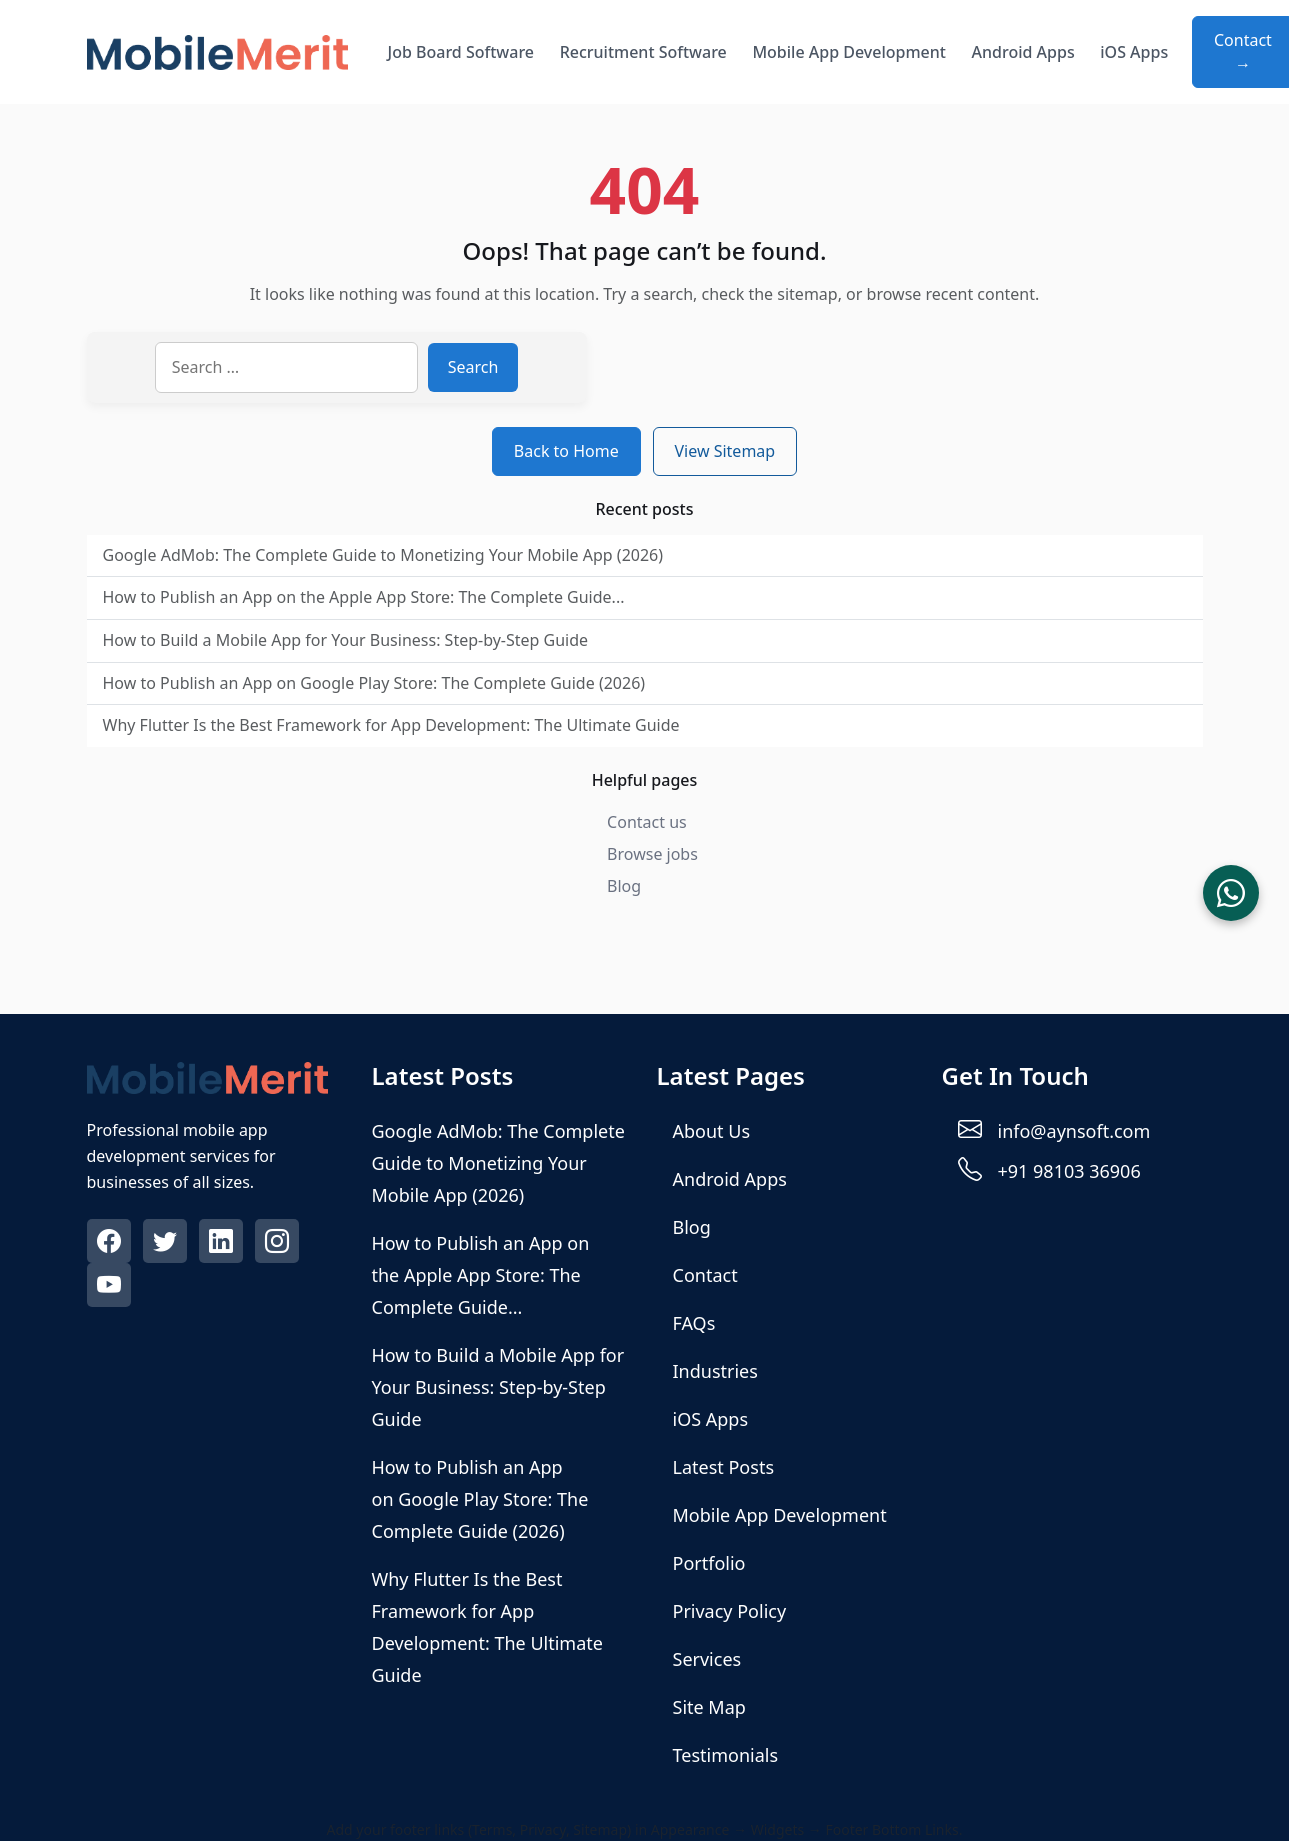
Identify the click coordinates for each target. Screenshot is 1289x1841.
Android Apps (1023, 52)
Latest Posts (724, 1467)
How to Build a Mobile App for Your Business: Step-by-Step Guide (346, 640)
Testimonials (726, 1755)
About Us (712, 1131)
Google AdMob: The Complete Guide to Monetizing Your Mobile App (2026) (383, 555)
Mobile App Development (849, 52)
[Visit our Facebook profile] (111, 1244)
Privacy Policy (730, 1611)
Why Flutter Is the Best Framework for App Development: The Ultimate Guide (391, 725)
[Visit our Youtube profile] (111, 1288)
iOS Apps (1134, 52)
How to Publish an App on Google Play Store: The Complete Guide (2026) (374, 683)
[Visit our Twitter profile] (167, 1244)
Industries (715, 1371)
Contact (705, 1275)
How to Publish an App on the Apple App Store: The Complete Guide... (364, 597)
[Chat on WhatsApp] (1231, 893)
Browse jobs (652, 854)
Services (707, 1659)
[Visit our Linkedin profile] (223, 1244)
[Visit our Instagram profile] (279, 1244)
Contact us (647, 822)
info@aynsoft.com (1074, 1131)
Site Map (709, 1707)
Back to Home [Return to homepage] (566, 451)
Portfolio (709, 1563)
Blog (624, 886)
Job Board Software (461, 52)
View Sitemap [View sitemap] (725, 451)
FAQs (694, 1323)
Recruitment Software (643, 52)
